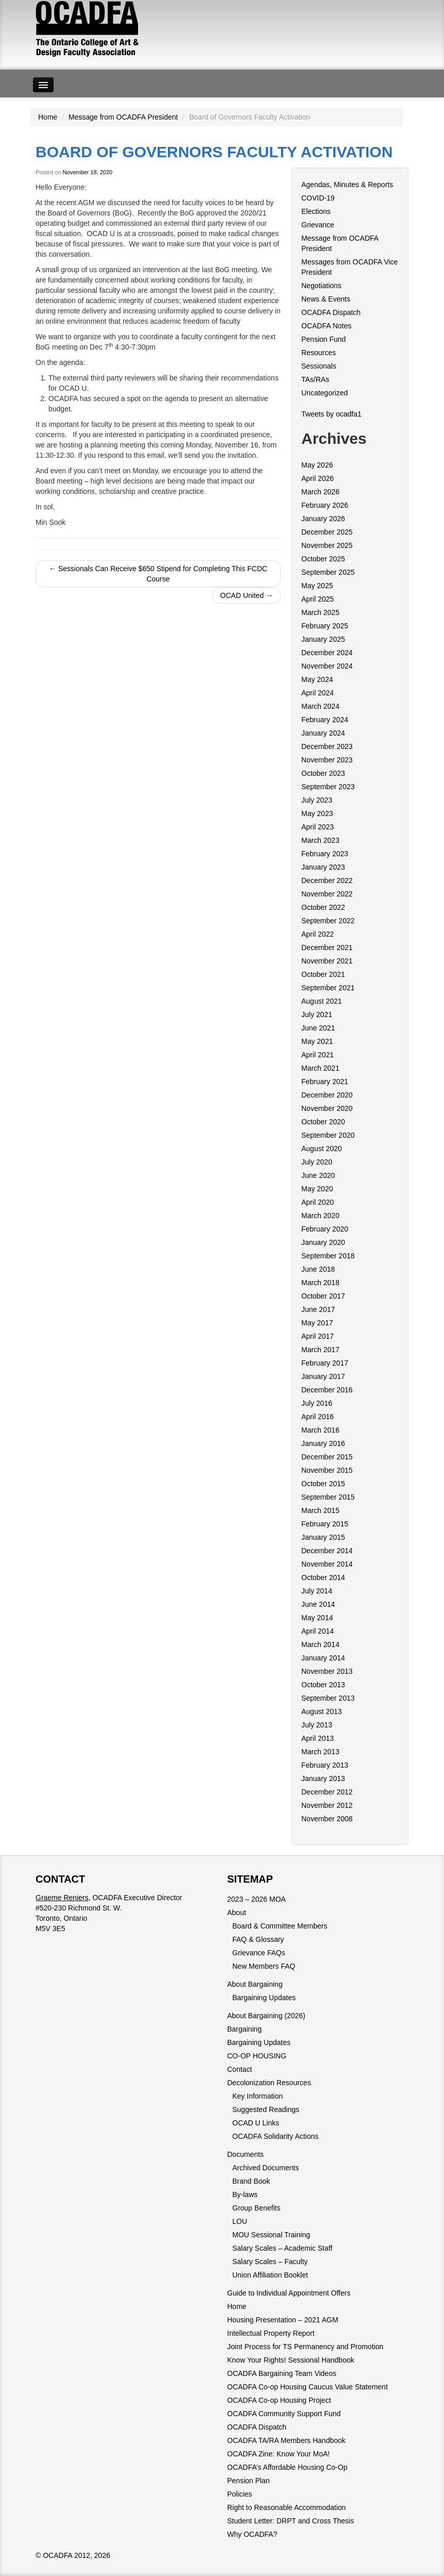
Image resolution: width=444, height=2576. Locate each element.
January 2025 (323, 639)
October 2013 (323, 1685)
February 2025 (324, 626)
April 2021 (317, 1055)
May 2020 (317, 1189)
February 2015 (324, 1524)
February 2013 (324, 1765)
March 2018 (320, 1282)
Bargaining (244, 2029)
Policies (239, 2494)
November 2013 (327, 1671)
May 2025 (317, 585)
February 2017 (324, 1363)
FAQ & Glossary (258, 1939)
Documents (245, 2154)
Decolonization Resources (269, 2083)
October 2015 (323, 1484)
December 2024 (327, 653)
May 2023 (317, 813)
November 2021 (327, 961)
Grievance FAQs (258, 1953)
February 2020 (324, 1229)
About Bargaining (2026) (266, 2016)
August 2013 (321, 1711)
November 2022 (327, 894)
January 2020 (323, 1242)
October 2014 (323, 1577)
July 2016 (316, 1403)
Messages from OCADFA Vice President (349, 267)
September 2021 (328, 988)
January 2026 (323, 518)
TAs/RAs (315, 379)
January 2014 (323, 1658)
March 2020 (320, 1215)
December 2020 (327, 1095)
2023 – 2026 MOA (256, 1899)
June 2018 (318, 1269)
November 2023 (327, 760)
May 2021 (317, 1041)
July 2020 (316, 1162)
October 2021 (323, 974)
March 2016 (320, 1430)
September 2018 (328, 1256)
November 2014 (327, 1564)
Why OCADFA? (252, 2534)
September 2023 (328, 787)
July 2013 (316, 1725)
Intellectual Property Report (271, 2333)
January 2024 (323, 733)
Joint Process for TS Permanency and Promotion (305, 2346)
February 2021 (324, 1081)
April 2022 (317, 934)
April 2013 (317, 1738)
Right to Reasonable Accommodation (286, 2507)
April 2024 (317, 693)
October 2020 (323, 1122)
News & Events (325, 299)
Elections (316, 211)
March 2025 (320, 612)
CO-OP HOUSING (256, 2056)
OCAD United (246, 595)
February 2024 (324, 720)
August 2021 (321, 1001)
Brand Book (251, 2181)
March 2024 (320, 706)
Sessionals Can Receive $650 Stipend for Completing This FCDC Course (158, 573)
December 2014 (327, 1551)
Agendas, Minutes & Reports (347, 184)
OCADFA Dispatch (331, 312)
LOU (239, 2221)
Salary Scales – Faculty (270, 2261)
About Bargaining (254, 1984)
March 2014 (320, 1644)
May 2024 (317, 679)
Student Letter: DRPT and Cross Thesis (290, 2521)
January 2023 (323, 867)
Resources (318, 352)
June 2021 (318, 1028)
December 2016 (327, 1390)
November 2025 (327, 545)
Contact (239, 2069)
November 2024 (327, 666)
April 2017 (317, 1336)
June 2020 (318, 1175)
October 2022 (323, 907)
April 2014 (317, 1631)
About (236, 1912)
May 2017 (317, 1323)
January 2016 (323, 1443)
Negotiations (321, 285)
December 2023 (327, 746)
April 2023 (317, 827)
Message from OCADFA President (123, 117)
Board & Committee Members (279, 1926)
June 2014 (318, 1604)
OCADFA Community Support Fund (283, 2413)
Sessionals (318, 366)
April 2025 (317, 599)
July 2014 (316, 1591)
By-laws (245, 2194)
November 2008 (327, 1819)
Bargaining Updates (264, 1997)
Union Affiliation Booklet (270, 2275)
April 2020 (317, 1202)
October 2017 (323, 1296)
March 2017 (320, 1349)
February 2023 (324, 854)
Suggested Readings (265, 2109)
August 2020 (321, 1148)
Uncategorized (324, 393)
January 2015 (323, 1537)
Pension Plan (248, 2481)
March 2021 (320, 1068)
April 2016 (317, 1416)
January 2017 (323, 1376)
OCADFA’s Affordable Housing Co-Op (287, 2467)
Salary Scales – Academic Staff (282, 2248)
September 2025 (328, 572)
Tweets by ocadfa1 (331, 414)
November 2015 (327, 1470)
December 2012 (327, 1792)
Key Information (257, 2096)
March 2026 (320, 492)
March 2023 (320, 840)
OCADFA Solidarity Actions (275, 2136)
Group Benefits (256, 2208)
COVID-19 (318, 198)
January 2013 (323, 1778)
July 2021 (316, 1014)
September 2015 (328, 1497)
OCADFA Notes (326, 326)
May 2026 (317, 465)
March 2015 (320, 1510)
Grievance (317, 225)
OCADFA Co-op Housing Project (279, 2400)
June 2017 (318, 1309)
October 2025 (323, 559)
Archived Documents (265, 2168)
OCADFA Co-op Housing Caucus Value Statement (307, 2387)
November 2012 (327, 1805)
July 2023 (316, 800)
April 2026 (317, 478)
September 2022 (328, 921)
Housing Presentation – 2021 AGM (282, 2320)
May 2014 (317, 1618)
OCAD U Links (255, 2123)
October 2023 (323, 773)
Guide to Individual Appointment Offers (288, 2293)
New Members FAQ (263, 1966)
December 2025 (327, 532)
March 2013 (320, 1752)
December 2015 (327, 1457)
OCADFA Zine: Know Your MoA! (278, 2454)
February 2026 (324, 505)
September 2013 (328, 1698)
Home (47, 117)
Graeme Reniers (62, 1897)
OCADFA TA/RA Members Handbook (286, 2440)
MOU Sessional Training (271, 2235)
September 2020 (328, 1135)
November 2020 (327, 1108)
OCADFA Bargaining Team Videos (281, 2373)
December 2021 (327, 947)
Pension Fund (323, 339)
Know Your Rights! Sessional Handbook (290, 2360)
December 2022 (327, 880)
